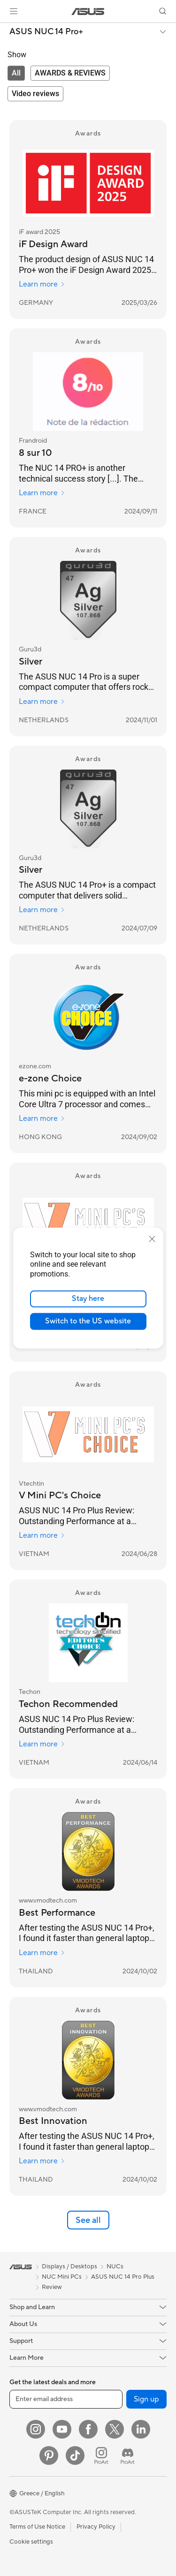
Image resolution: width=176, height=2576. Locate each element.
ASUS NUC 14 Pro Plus (122, 2277)
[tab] (16, 73)
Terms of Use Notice (37, 2527)
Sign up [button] (146, 2399)
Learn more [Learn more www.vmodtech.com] (42, 1952)
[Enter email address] (65, 2399)
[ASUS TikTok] (75, 2455)
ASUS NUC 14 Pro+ (46, 32)
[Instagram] (35, 2429)
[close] (152, 1238)
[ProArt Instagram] (101, 2455)
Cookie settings (31, 2542)
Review (52, 2287)
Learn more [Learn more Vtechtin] (42, 1535)
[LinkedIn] (140, 2429)
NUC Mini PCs (62, 2277)
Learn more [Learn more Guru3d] (42, 701)
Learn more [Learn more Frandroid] (42, 493)
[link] (88, 11)
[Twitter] (114, 2429)
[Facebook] (88, 2429)
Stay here (88, 1298)
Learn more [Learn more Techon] (42, 1744)
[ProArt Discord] (127, 2455)
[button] (13, 11)
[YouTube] (62, 2429)
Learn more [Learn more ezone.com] (42, 1118)
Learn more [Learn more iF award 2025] (42, 284)
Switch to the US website (88, 1321)
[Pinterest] (48, 2455)
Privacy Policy (96, 2527)
